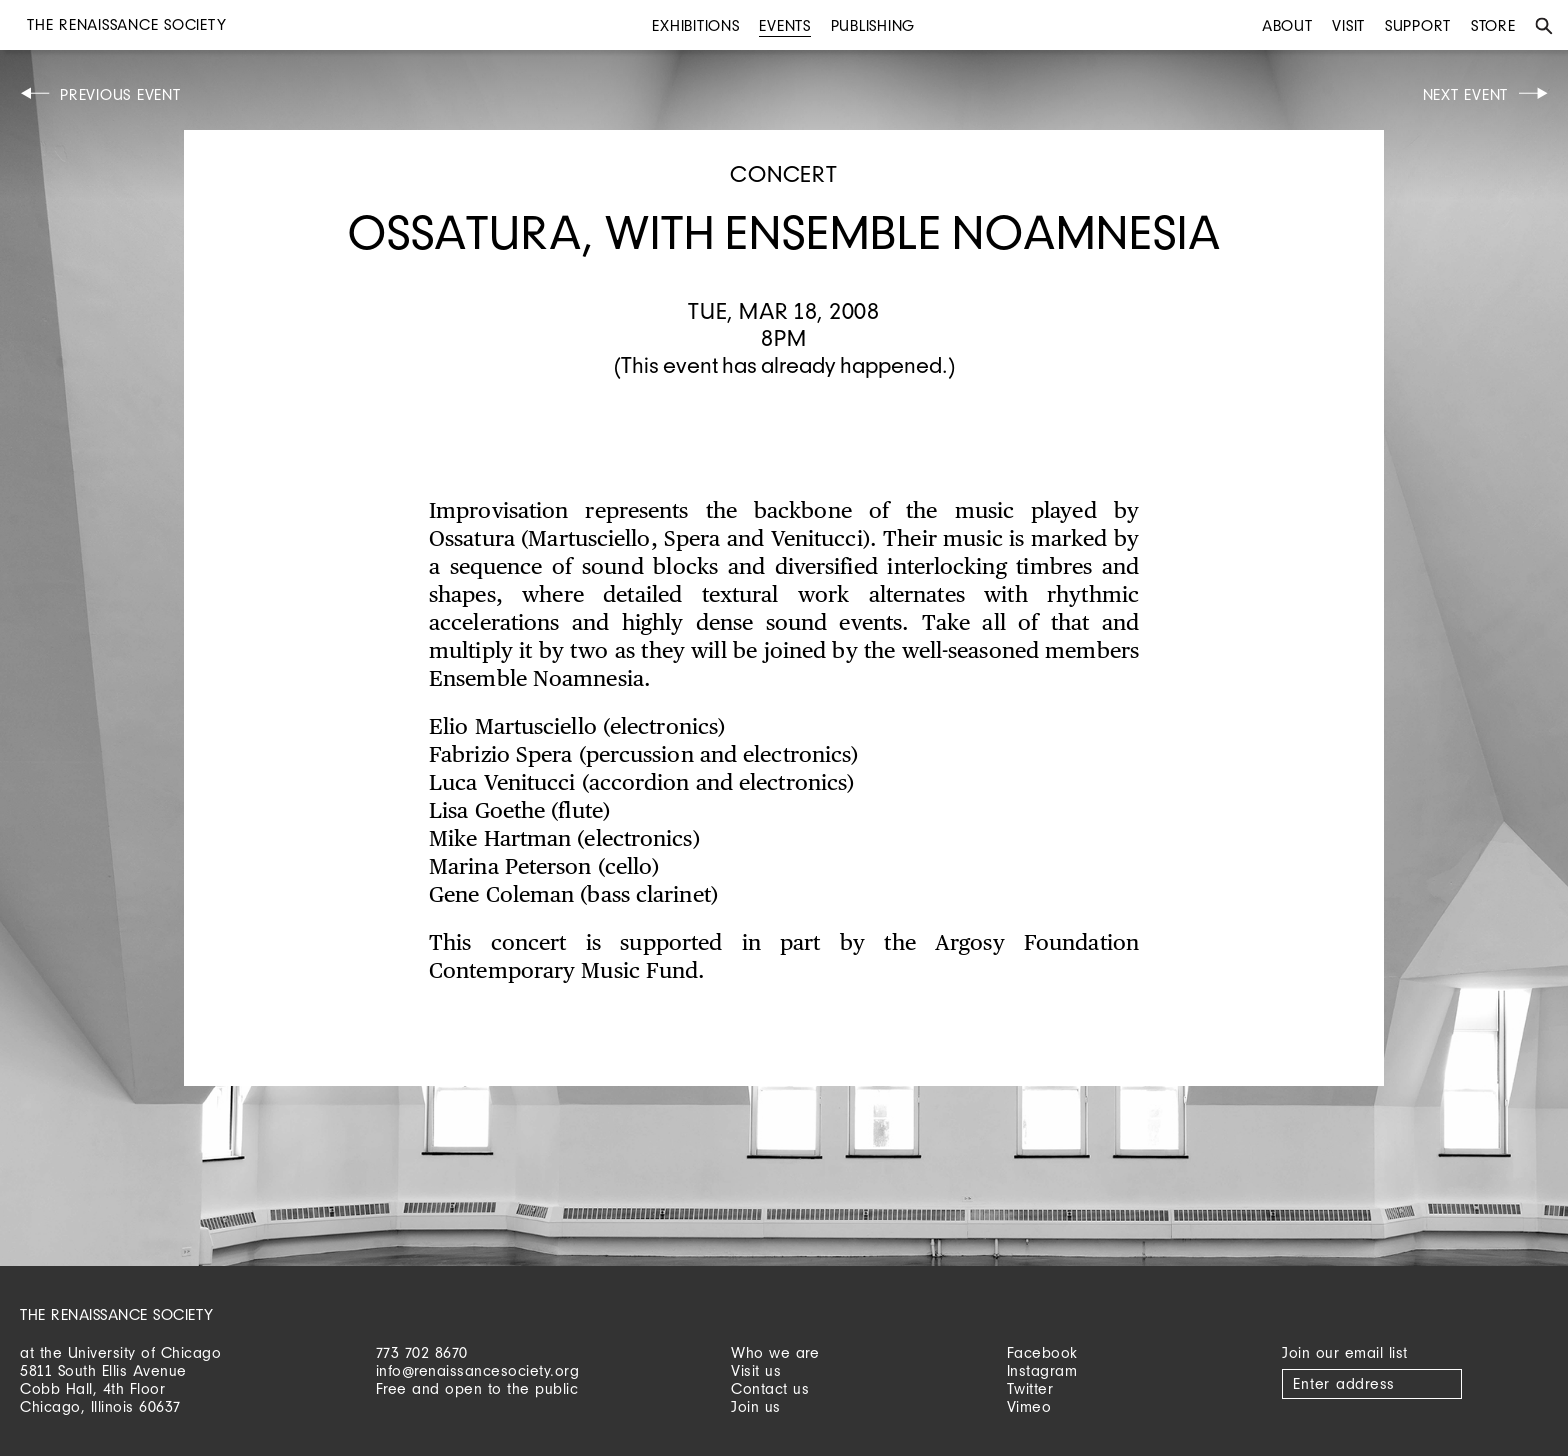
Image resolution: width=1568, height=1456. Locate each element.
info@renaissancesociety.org (478, 1370)
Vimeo (1029, 1406)
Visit (1348, 25)
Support (1418, 25)
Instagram (1042, 1370)
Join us (756, 1406)
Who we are (775, 1352)
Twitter (1030, 1388)
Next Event (1466, 94)
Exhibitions (695, 25)
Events (785, 25)
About (1287, 25)
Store (1493, 25)
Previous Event (120, 94)
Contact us (770, 1388)
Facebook (1042, 1352)
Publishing (873, 25)
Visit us (756, 1370)
